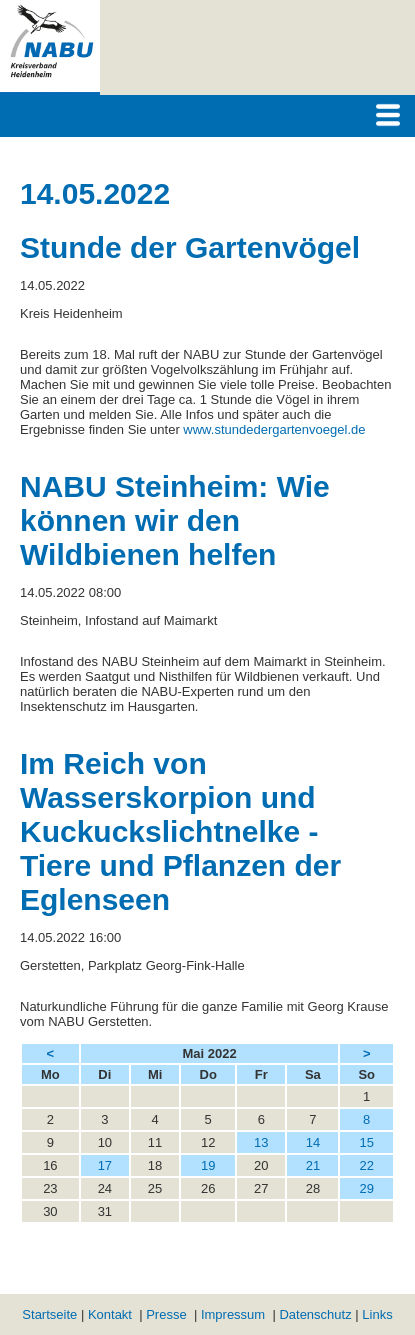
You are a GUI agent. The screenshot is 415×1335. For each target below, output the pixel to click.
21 (313, 1165)
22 (366, 1165)
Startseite (49, 1314)
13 (261, 1142)
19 (208, 1165)
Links (377, 1314)
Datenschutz (315, 1314)
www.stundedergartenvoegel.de (274, 429)
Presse (166, 1314)
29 (366, 1188)
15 (366, 1142)
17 (105, 1165)
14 (313, 1142)
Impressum (233, 1314)
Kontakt (110, 1314)
